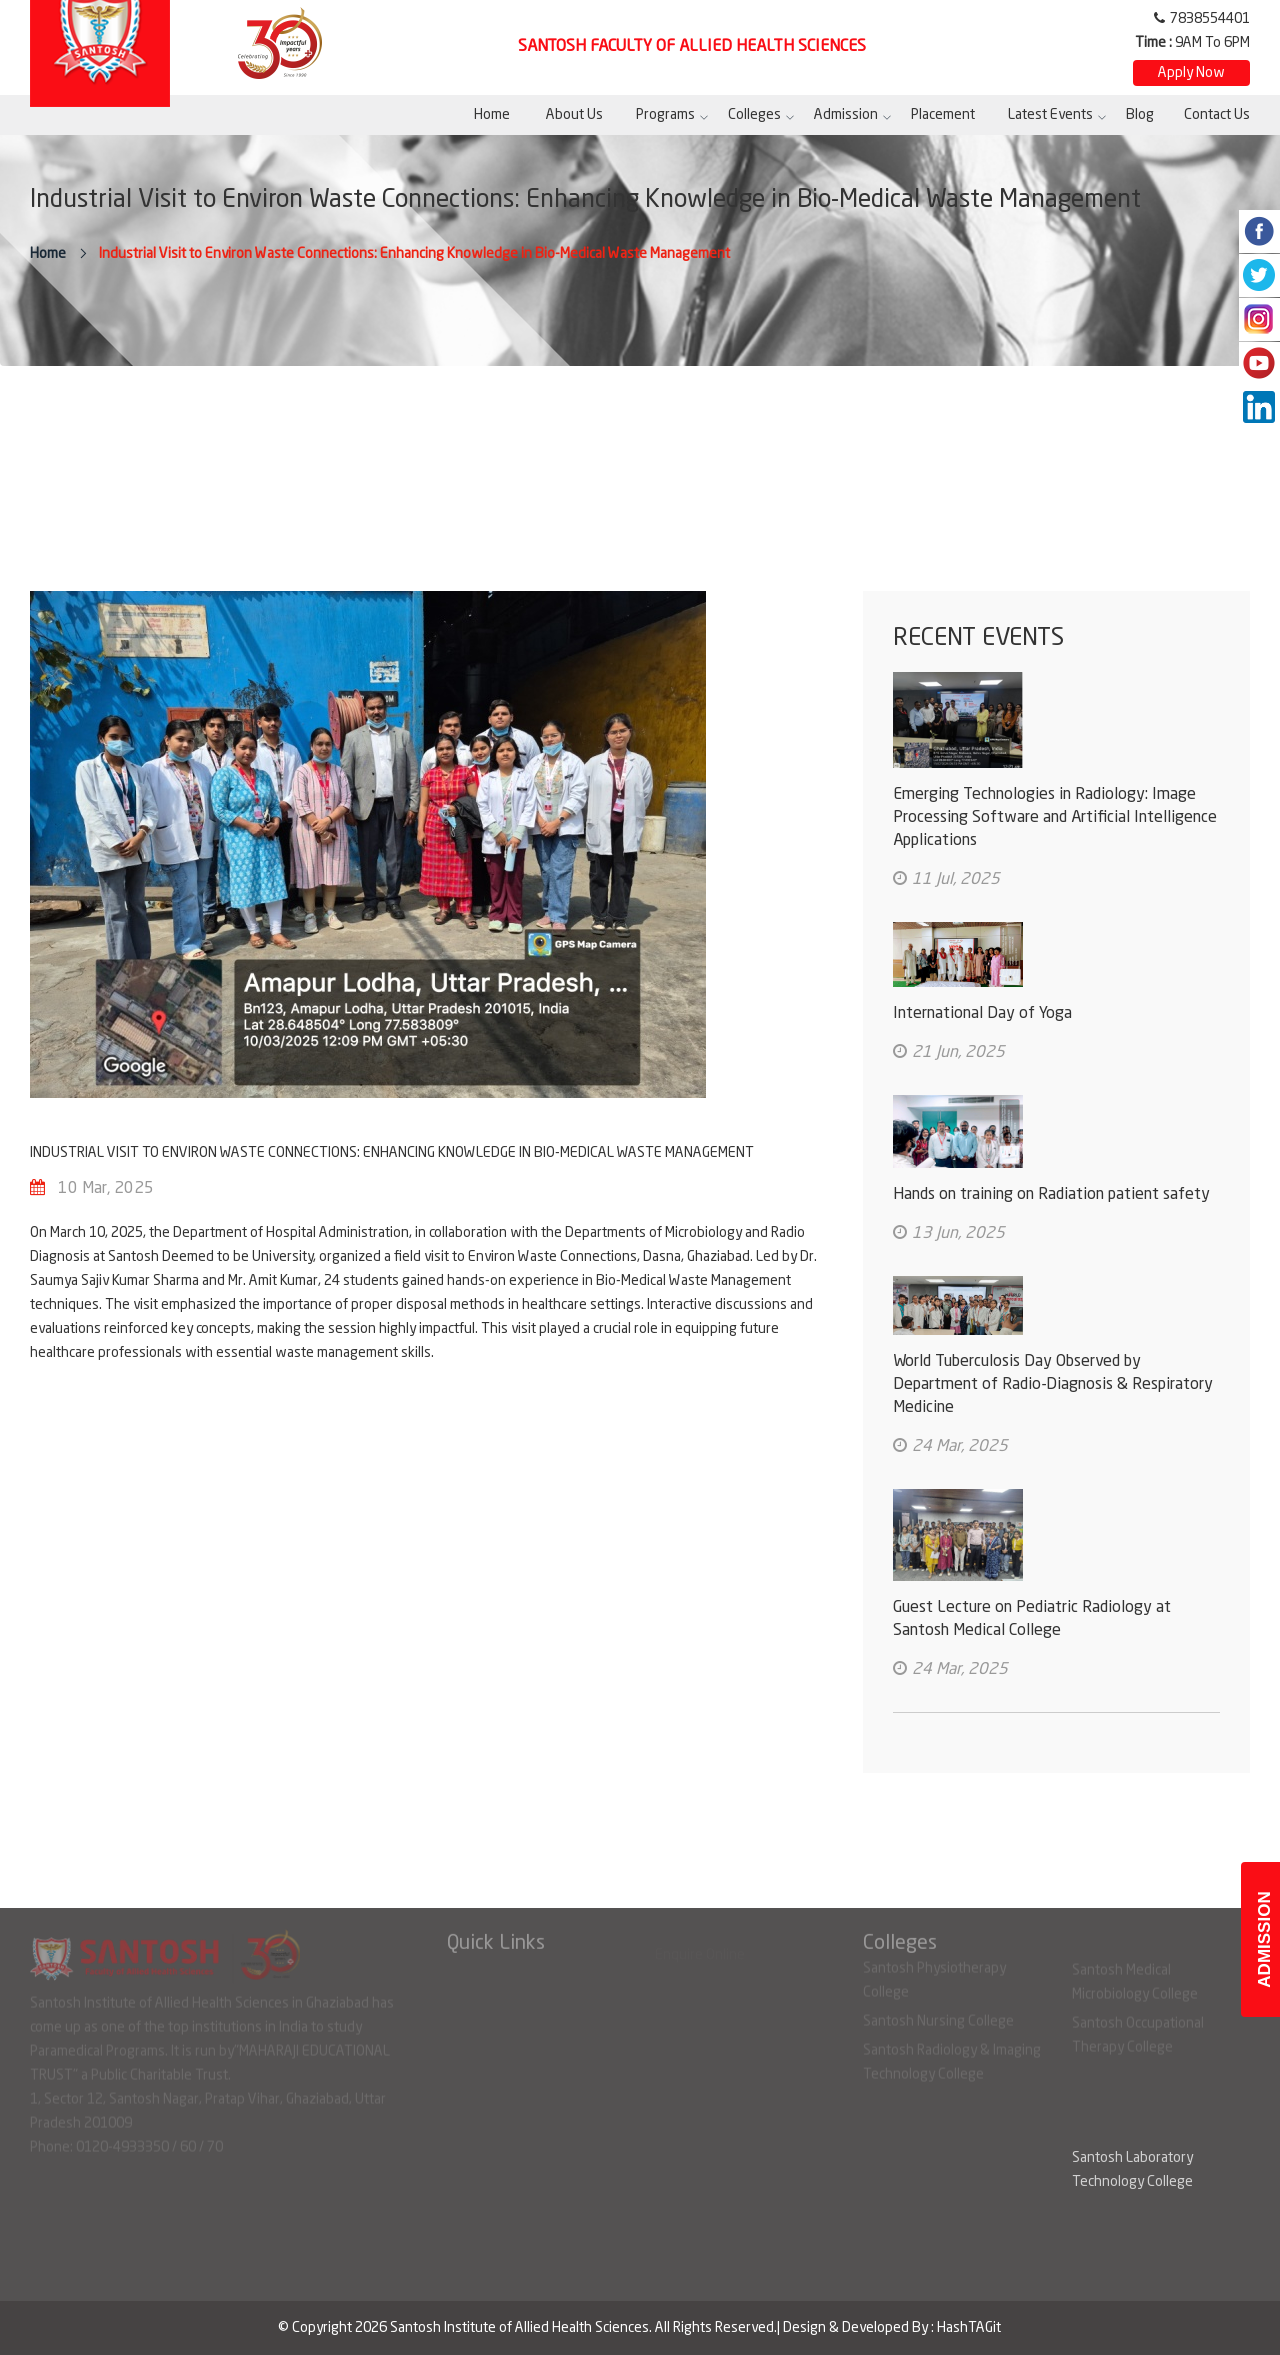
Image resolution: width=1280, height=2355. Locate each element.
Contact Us (1217, 115)
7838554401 (1210, 19)
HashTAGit (969, 2328)
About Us (574, 115)
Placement (943, 115)
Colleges (754, 115)
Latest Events (1050, 115)
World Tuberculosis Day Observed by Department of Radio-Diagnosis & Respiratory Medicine (1053, 1385)
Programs (665, 115)
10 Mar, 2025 (106, 1189)
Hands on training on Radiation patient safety (1051, 1195)
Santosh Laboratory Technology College (1132, 2170)
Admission (846, 115)
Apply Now (1191, 73)
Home (492, 115)
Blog (1140, 115)
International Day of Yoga (982, 1014)
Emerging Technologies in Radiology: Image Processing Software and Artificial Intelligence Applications (1055, 818)
